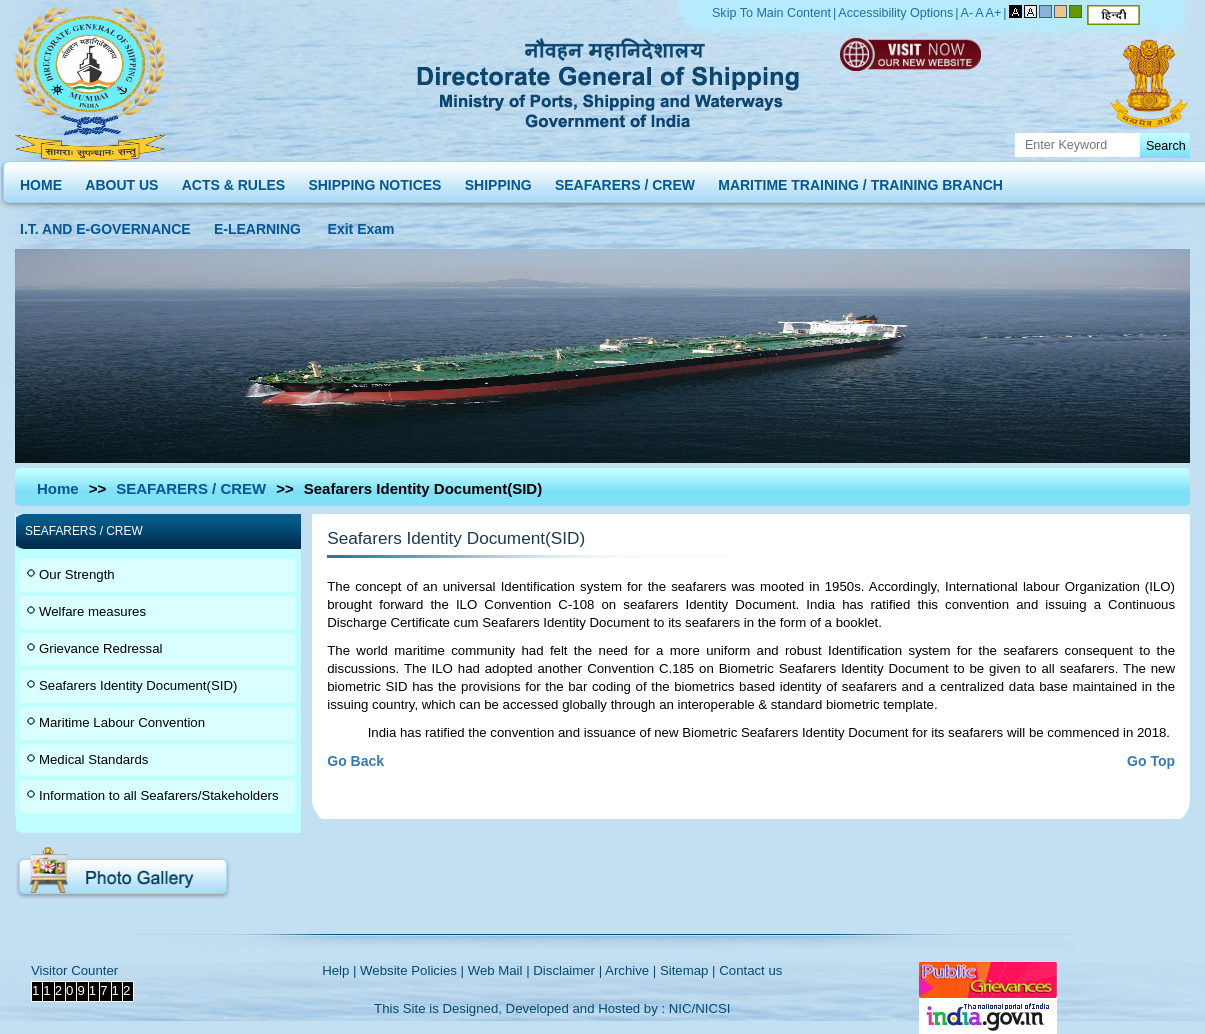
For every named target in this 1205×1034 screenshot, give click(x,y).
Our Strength (77, 574)
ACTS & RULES (233, 180)
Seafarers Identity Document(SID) (138, 685)
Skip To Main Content (771, 13)
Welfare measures (92, 611)
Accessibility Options (895, 13)
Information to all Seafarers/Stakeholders (159, 795)
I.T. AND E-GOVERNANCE (105, 224)
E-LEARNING (257, 224)
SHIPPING (498, 180)
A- (967, 13)
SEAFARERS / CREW (625, 180)
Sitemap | (688, 970)
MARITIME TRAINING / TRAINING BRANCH (860, 180)
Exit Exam (361, 224)
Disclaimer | (567, 970)
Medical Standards (93, 759)
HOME (41, 180)
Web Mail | (499, 970)
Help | (339, 970)
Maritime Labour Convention (122, 722)
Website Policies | (412, 970)
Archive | (630, 970)
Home (58, 488)
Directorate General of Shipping (609, 80)
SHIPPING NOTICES (374, 180)
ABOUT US (121, 180)
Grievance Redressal (100, 648)
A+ (994, 13)
